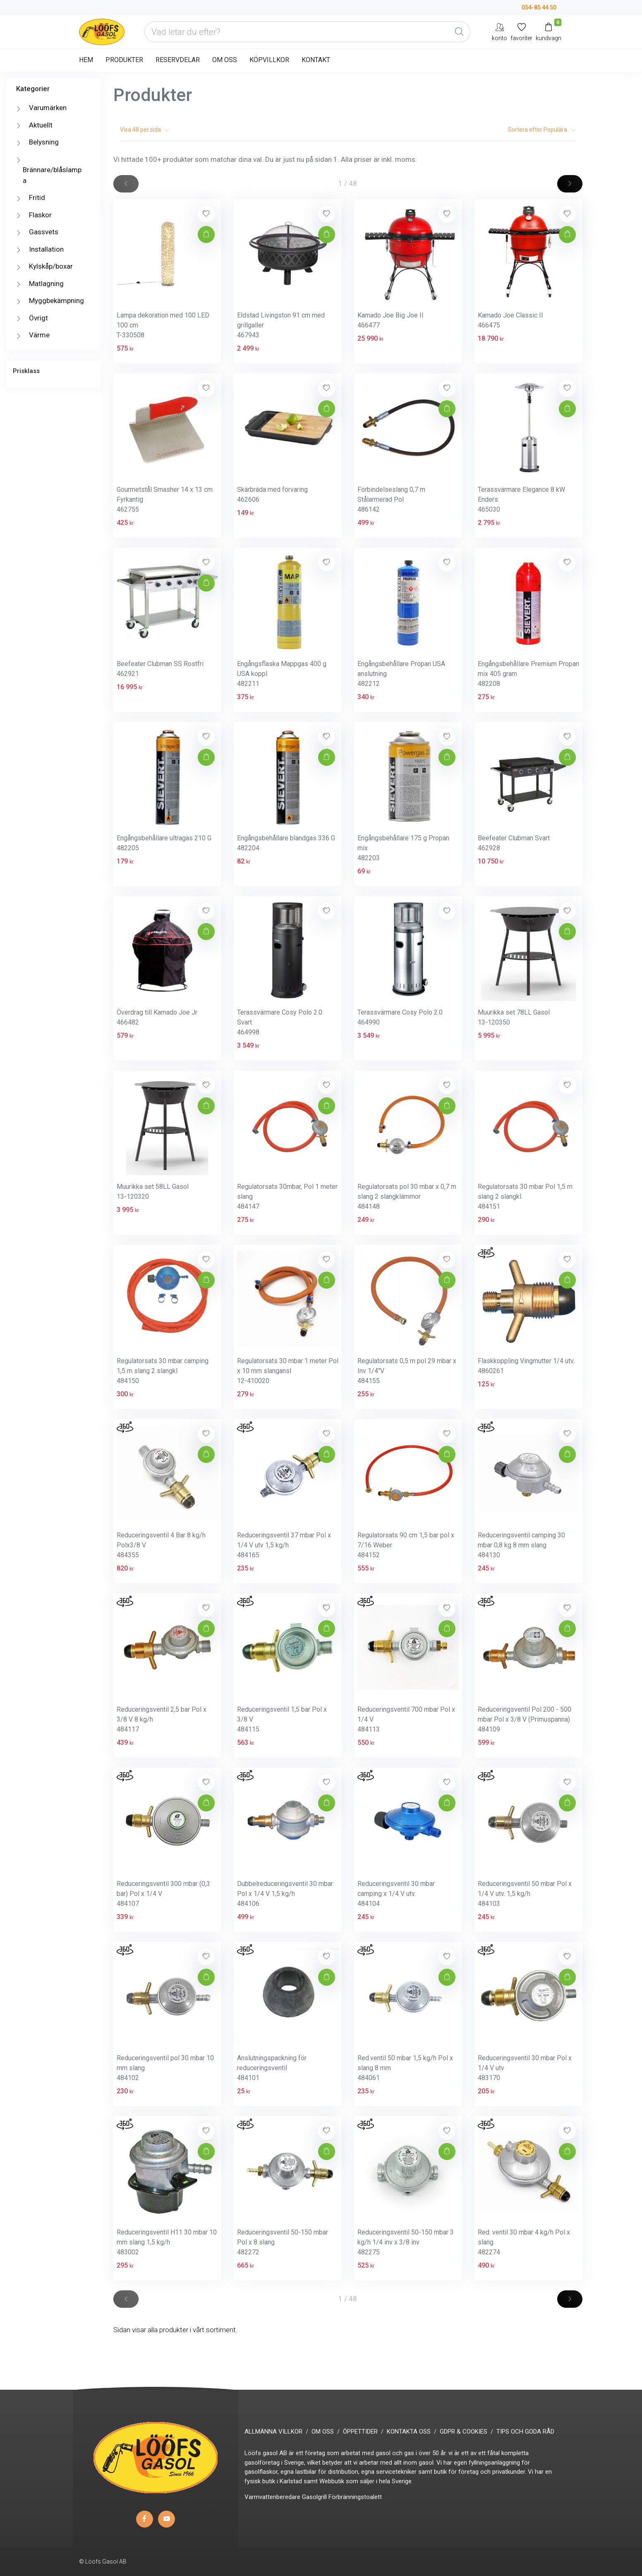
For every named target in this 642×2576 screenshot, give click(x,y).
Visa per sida (145, 129)
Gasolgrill (314, 2497)
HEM (86, 60)
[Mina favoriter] (521, 32)
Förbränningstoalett (355, 2497)
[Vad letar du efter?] (307, 32)
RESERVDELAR (178, 60)
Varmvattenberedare (272, 2497)
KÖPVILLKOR (269, 60)
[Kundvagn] (548, 32)
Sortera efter (542, 129)
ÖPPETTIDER (360, 2431)
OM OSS (224, 60)
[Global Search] (459, 32)
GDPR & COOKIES (463, 2431)
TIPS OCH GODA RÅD (525, 2431)
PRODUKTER (124, 60)
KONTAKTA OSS (409, 2431)
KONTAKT (316, 60)
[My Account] (499, 32)
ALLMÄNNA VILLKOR (273, 2431)
